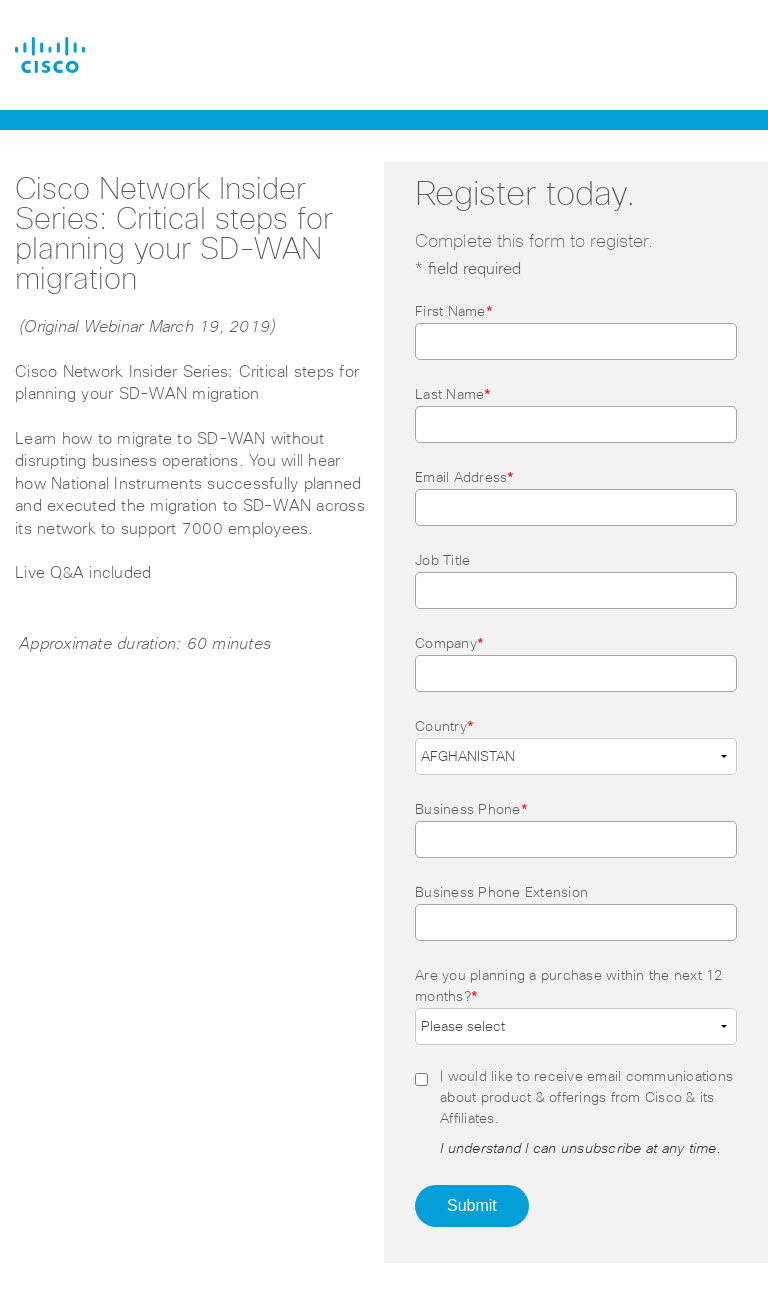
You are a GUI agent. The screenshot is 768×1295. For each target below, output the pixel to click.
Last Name (453, 395)
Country (444, 727)
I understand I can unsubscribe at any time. (580, 1149)
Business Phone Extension (501, 893)
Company (449, 644)
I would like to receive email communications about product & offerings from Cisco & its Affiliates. (586, 1098)
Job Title (442, 561)
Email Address (465, 478)
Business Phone (471, 810)
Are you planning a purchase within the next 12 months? (569, 986)
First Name (454, 312)
